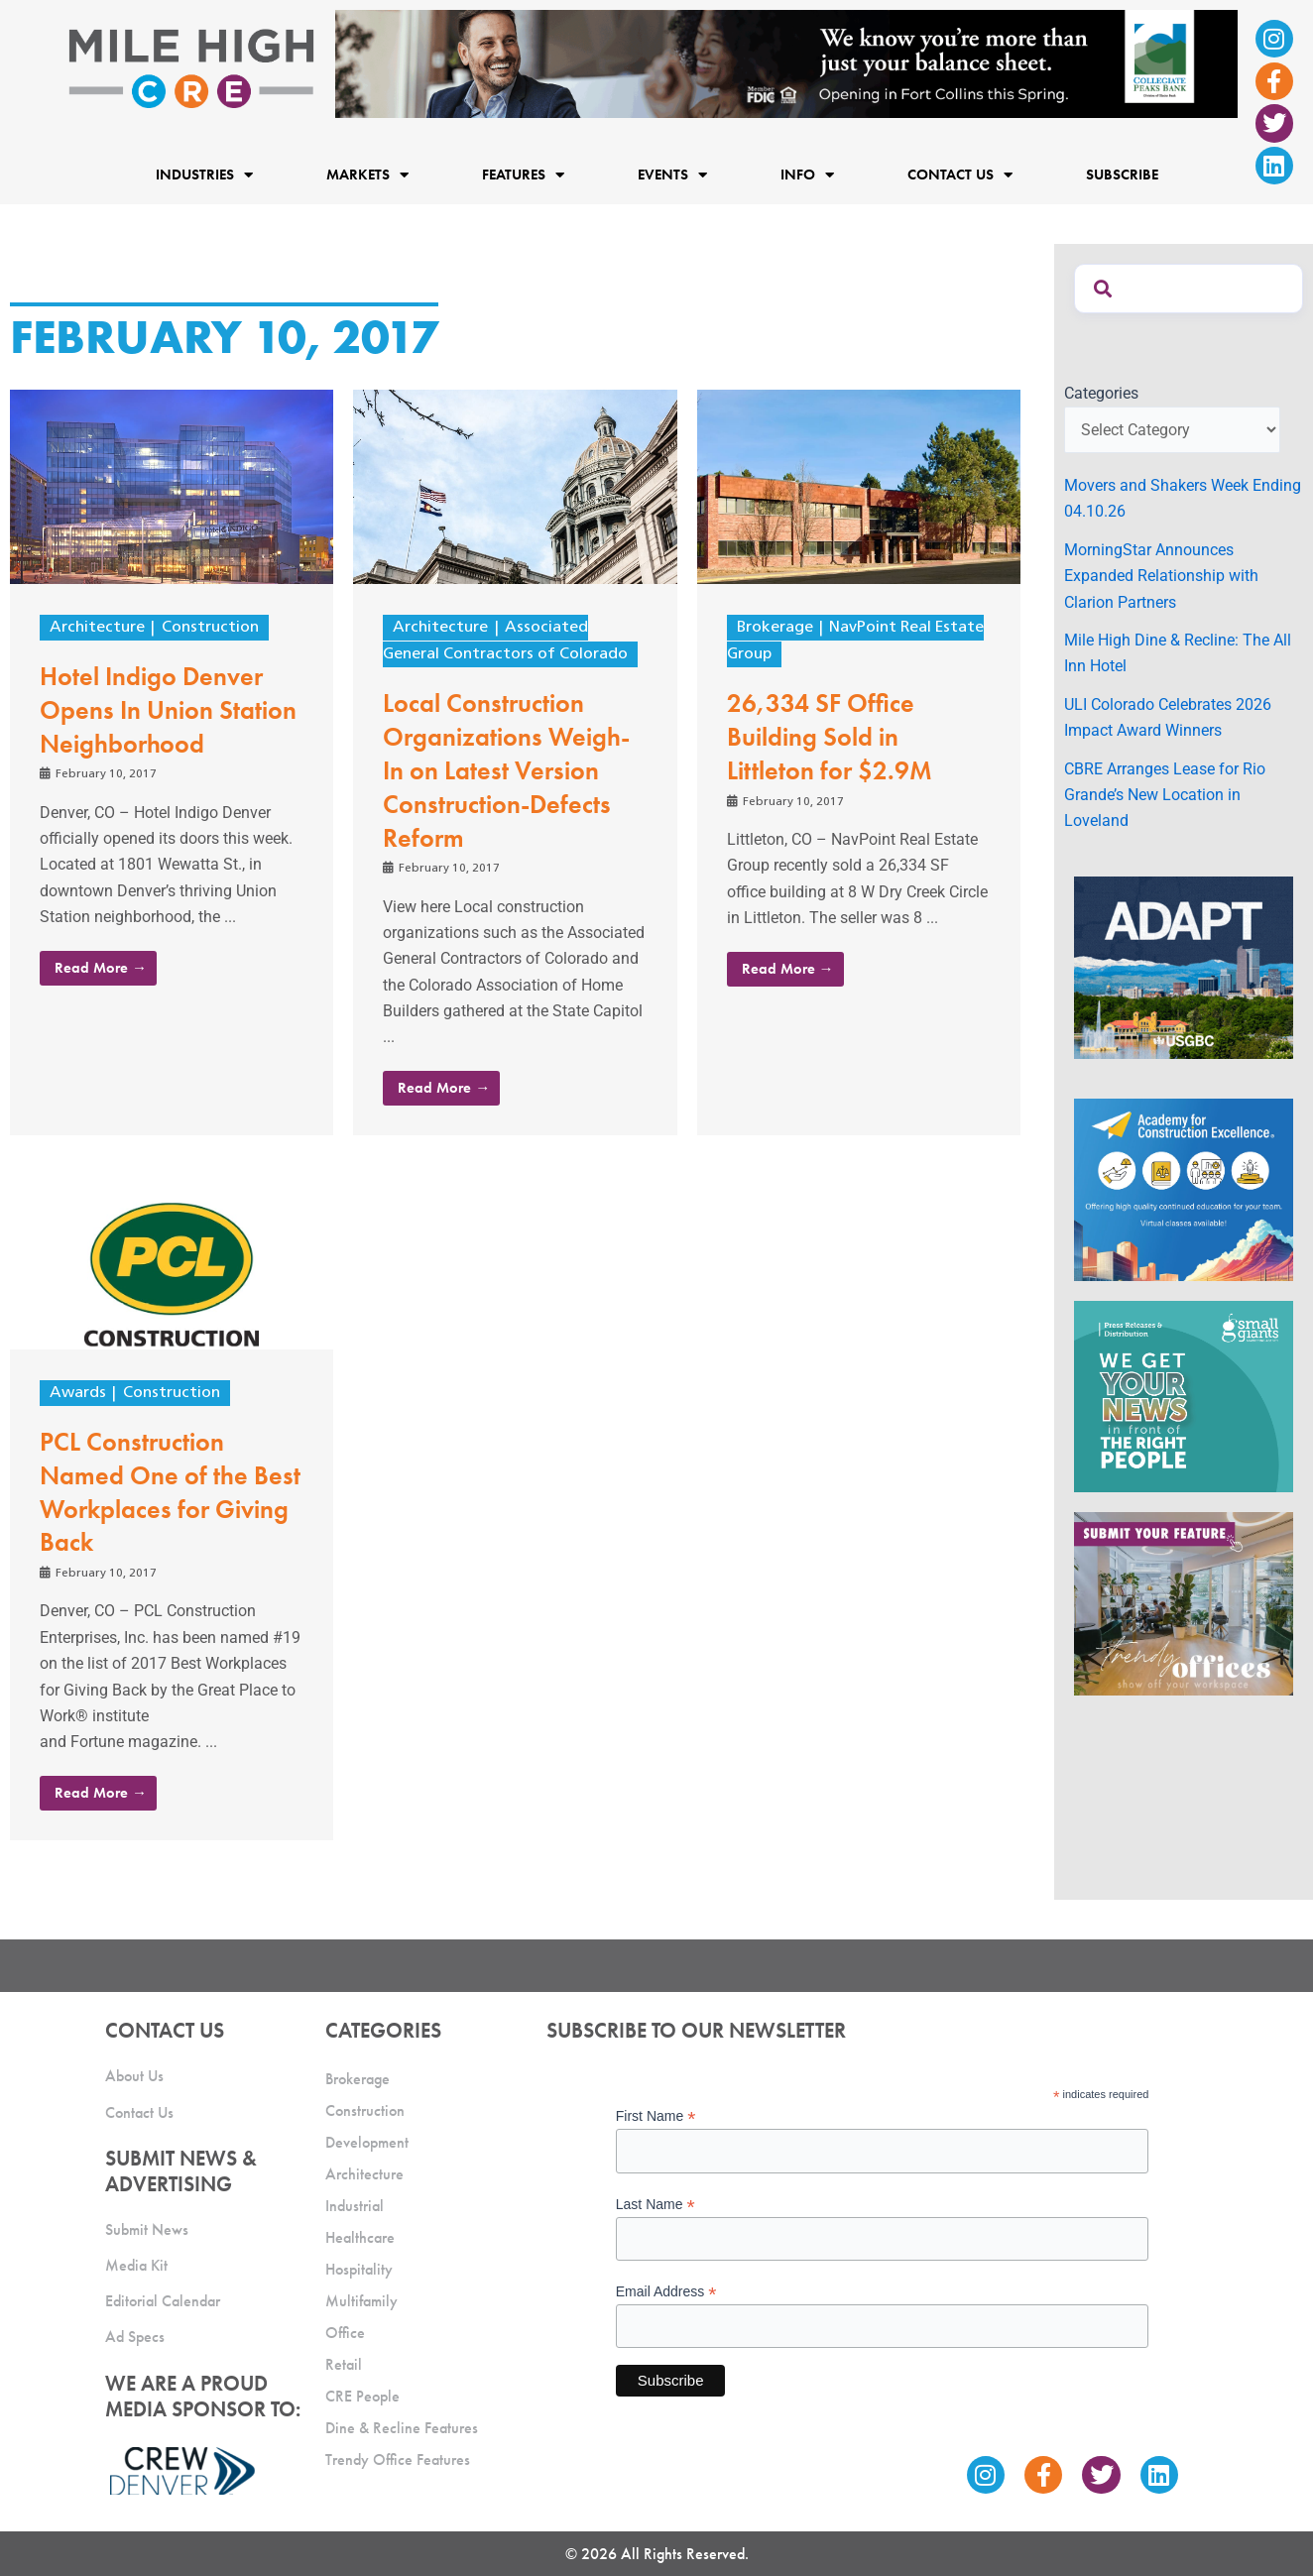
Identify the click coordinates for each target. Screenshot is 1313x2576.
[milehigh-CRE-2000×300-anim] (786, 63)
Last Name (655, 2204)
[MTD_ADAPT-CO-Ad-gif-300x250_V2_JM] (1183, 966)
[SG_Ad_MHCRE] (1183, 1395)
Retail (343, 2364)
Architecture (97, 628)
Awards (78, 1393)
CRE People (362, 2396)
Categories (1101, 393)
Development (367, 2142)
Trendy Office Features (397, 2459)
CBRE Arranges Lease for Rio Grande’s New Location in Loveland (1164, 795)
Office (345, 2332)
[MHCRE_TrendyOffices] (1183, 1602)
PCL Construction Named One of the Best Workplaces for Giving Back (170, 1492)
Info (807, 174)
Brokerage (775, 628)
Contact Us (960, 174)
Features (523, 174)
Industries (204, 174)
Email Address (666, 2292)
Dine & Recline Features (401, 2427)
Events (672, 174)
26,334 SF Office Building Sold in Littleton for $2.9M (829, 736)
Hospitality (359, 2269)
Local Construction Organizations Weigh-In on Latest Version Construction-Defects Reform (506, 770)
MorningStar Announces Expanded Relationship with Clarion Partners (1161, 576)
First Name (656, 2116)
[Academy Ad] (1183, 1188)
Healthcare (360, 2237)
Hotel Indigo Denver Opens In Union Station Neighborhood (168, 710)
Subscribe (1122, 174)
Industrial (354, 2205)
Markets (367, 174)
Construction (210, 628)
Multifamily (361, 2300)
